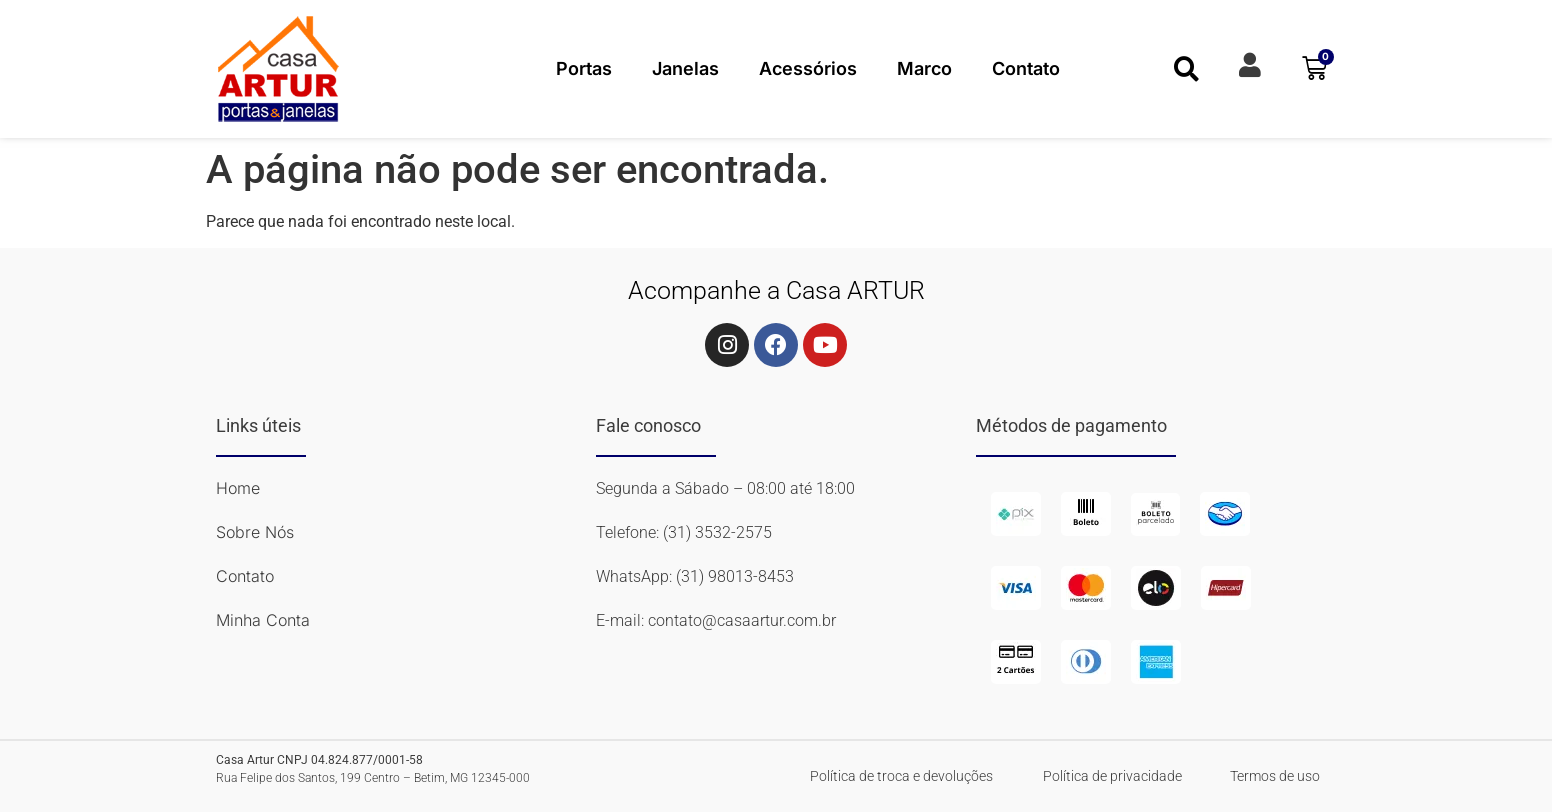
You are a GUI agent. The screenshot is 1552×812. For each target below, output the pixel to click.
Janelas (685, 68)
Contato (1026, 68)
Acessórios (808, 68)
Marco (924, 68)
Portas (584, 68)
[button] (1186, 68)
